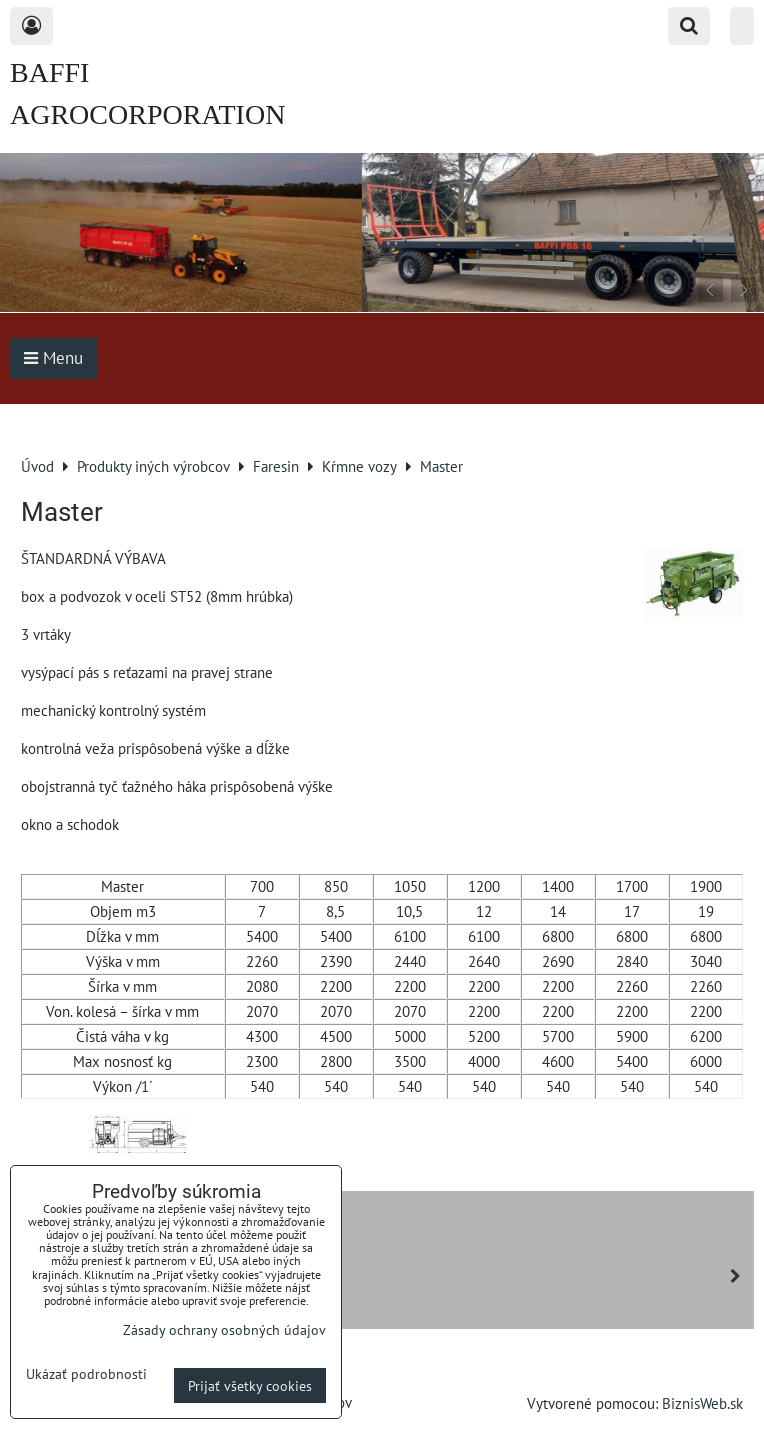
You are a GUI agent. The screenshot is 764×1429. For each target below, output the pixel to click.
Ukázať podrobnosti (86, 1374)
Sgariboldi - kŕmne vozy (386, 1276)
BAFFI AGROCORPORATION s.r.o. (147, 114)
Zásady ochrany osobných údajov (224, 1329)
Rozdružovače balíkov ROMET (128, 1242)
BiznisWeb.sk (702, 1403)
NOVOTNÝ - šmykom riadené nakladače (159, 1208)
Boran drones (71, 1310)
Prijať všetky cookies (250, 1385)
